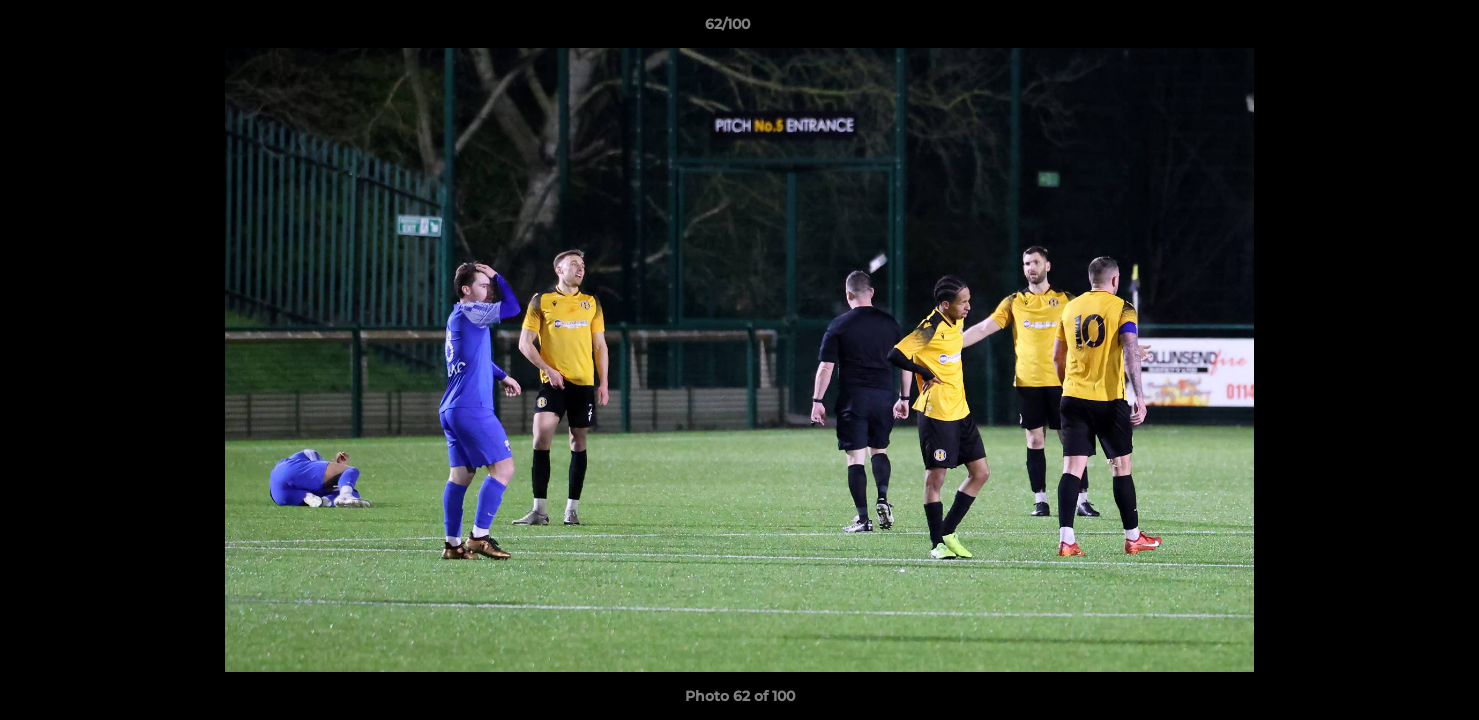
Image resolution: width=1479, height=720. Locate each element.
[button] (1395, 29)
